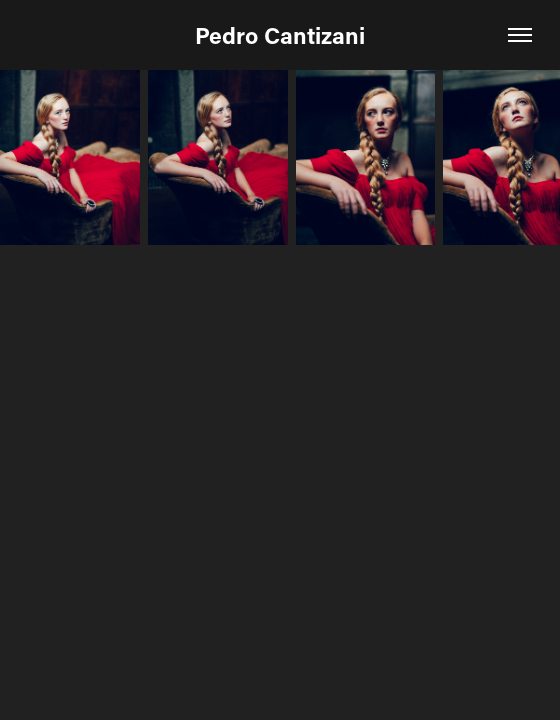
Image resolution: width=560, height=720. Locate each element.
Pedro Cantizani (280, 35)
